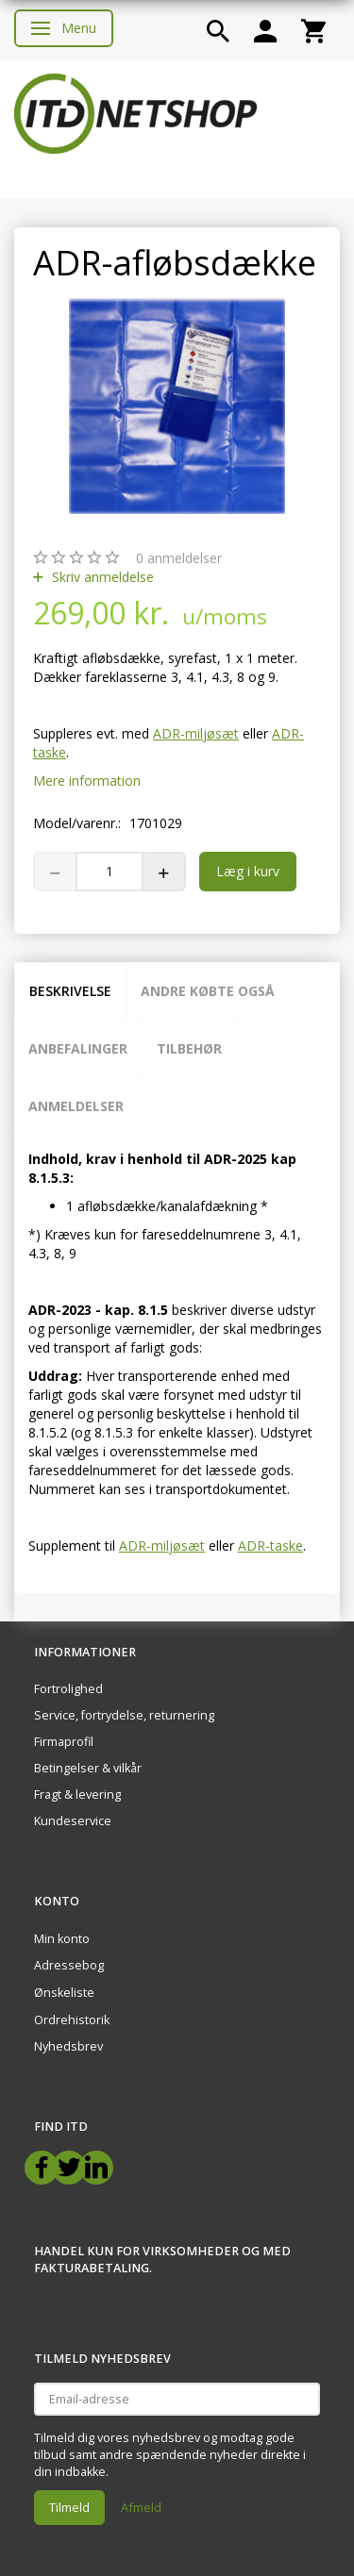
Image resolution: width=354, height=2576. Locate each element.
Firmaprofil (63, 1742)
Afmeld (141, 2507)
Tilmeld (69, 2507)
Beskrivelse (70, 991)
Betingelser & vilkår (88, 1768)
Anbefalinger (77, 1048)
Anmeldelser (76, 1106)
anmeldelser (179, 558)
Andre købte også (208, 991)
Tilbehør (189, 1048)
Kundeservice (72, 1821)
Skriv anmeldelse (101, 577)
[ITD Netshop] (135, 111)
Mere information (87, 780)
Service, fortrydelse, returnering (124, 1715)
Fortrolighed (68, 1689)
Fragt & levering (77, 1795)
